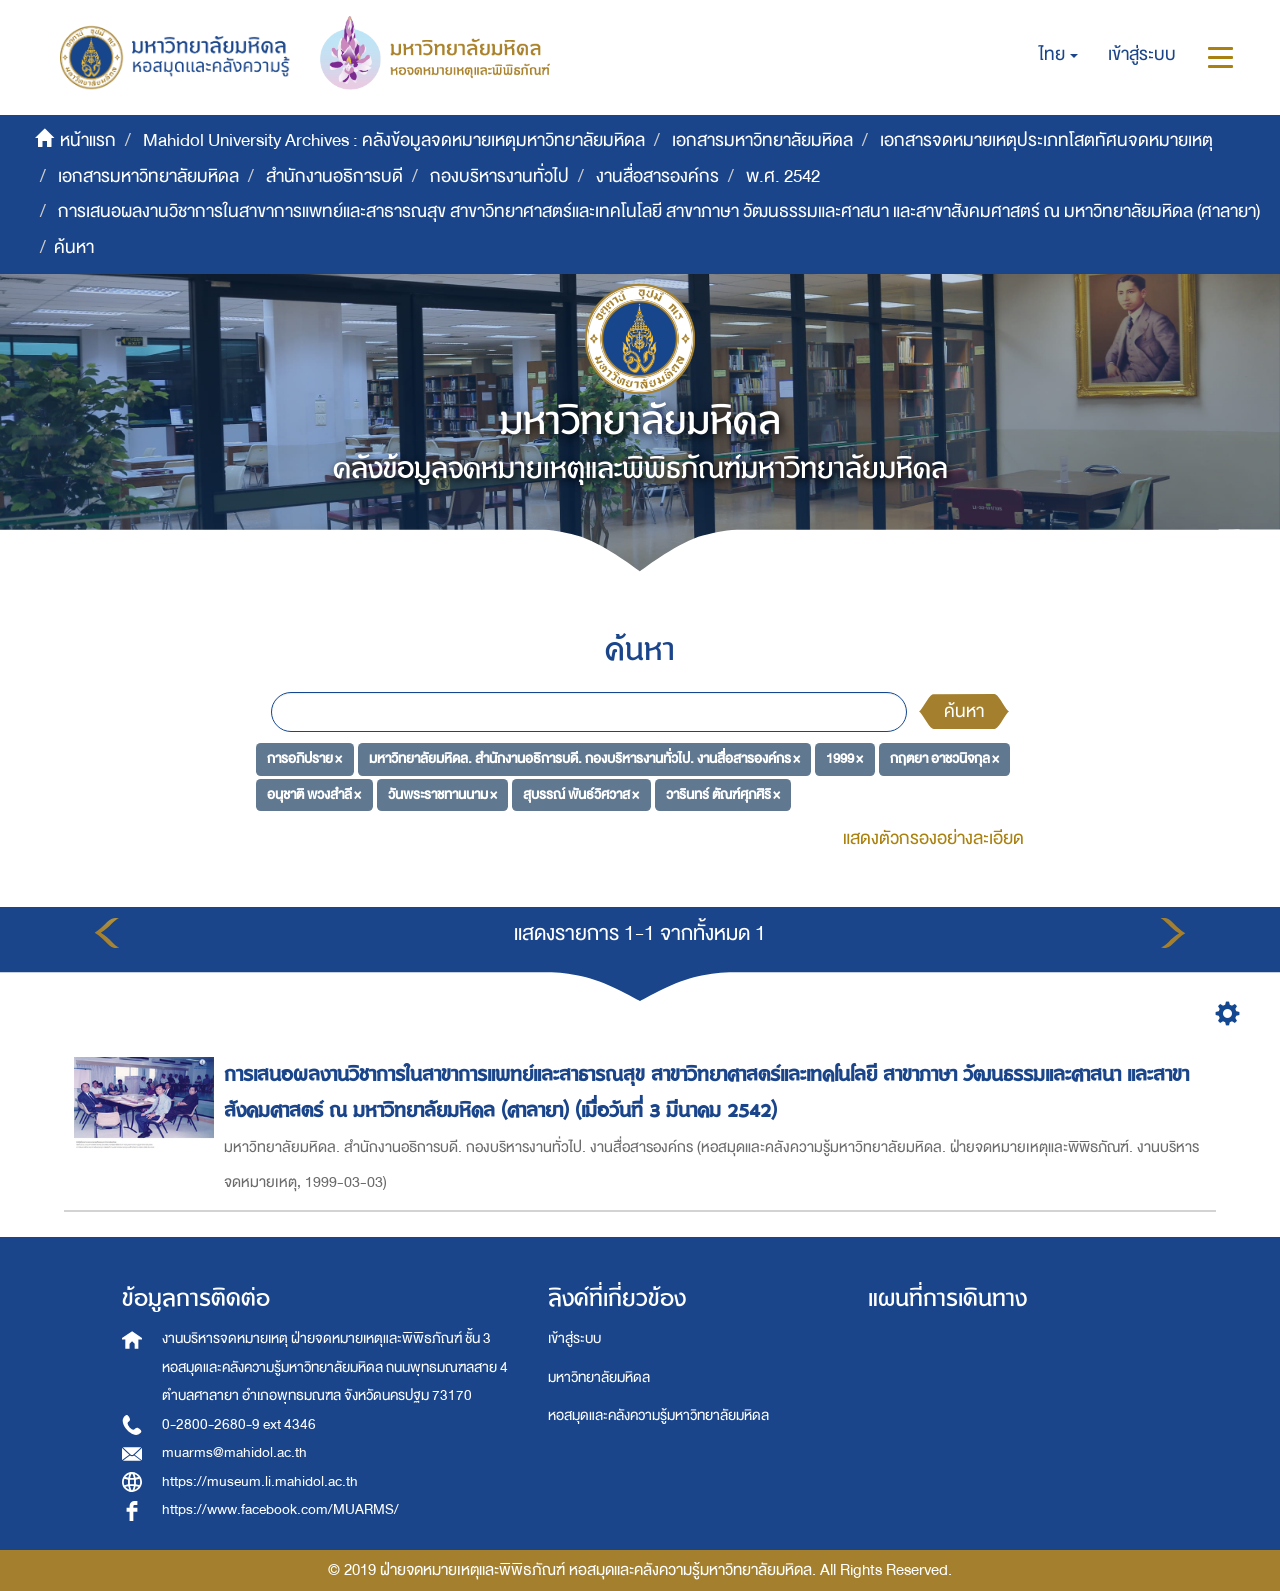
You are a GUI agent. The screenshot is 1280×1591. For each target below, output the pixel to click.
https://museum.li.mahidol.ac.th (260, 1481)
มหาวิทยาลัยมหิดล (599, 1377)
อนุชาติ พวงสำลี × (314, 794)
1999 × (844, 758)
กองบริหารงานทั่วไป (499, 176)
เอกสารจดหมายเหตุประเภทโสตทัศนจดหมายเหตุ (1046, 140)
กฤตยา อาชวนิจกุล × (944, 758)
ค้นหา (964, 711)
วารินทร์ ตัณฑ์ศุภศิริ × (723, 794)
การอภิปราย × (304, 758)
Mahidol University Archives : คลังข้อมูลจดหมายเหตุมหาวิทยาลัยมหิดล (394, 140)
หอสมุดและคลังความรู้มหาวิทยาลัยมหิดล (658, 1415)
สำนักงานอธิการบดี (334, 176)
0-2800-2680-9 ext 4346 (239, 1424)
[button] (1058, 55)
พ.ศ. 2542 (783, 176)
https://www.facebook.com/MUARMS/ (280, 1509)
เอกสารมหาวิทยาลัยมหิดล (762, 140)
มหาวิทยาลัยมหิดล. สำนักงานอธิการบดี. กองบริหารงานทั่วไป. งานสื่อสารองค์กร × (584, 758)
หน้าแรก (88, 140)
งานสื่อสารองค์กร (657, 176)
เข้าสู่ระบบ (574, 1338)
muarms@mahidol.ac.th (234, 1452)
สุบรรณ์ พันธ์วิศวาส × (581, 794)
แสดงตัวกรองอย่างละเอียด (933, 838)
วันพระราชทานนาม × (442, 794)
